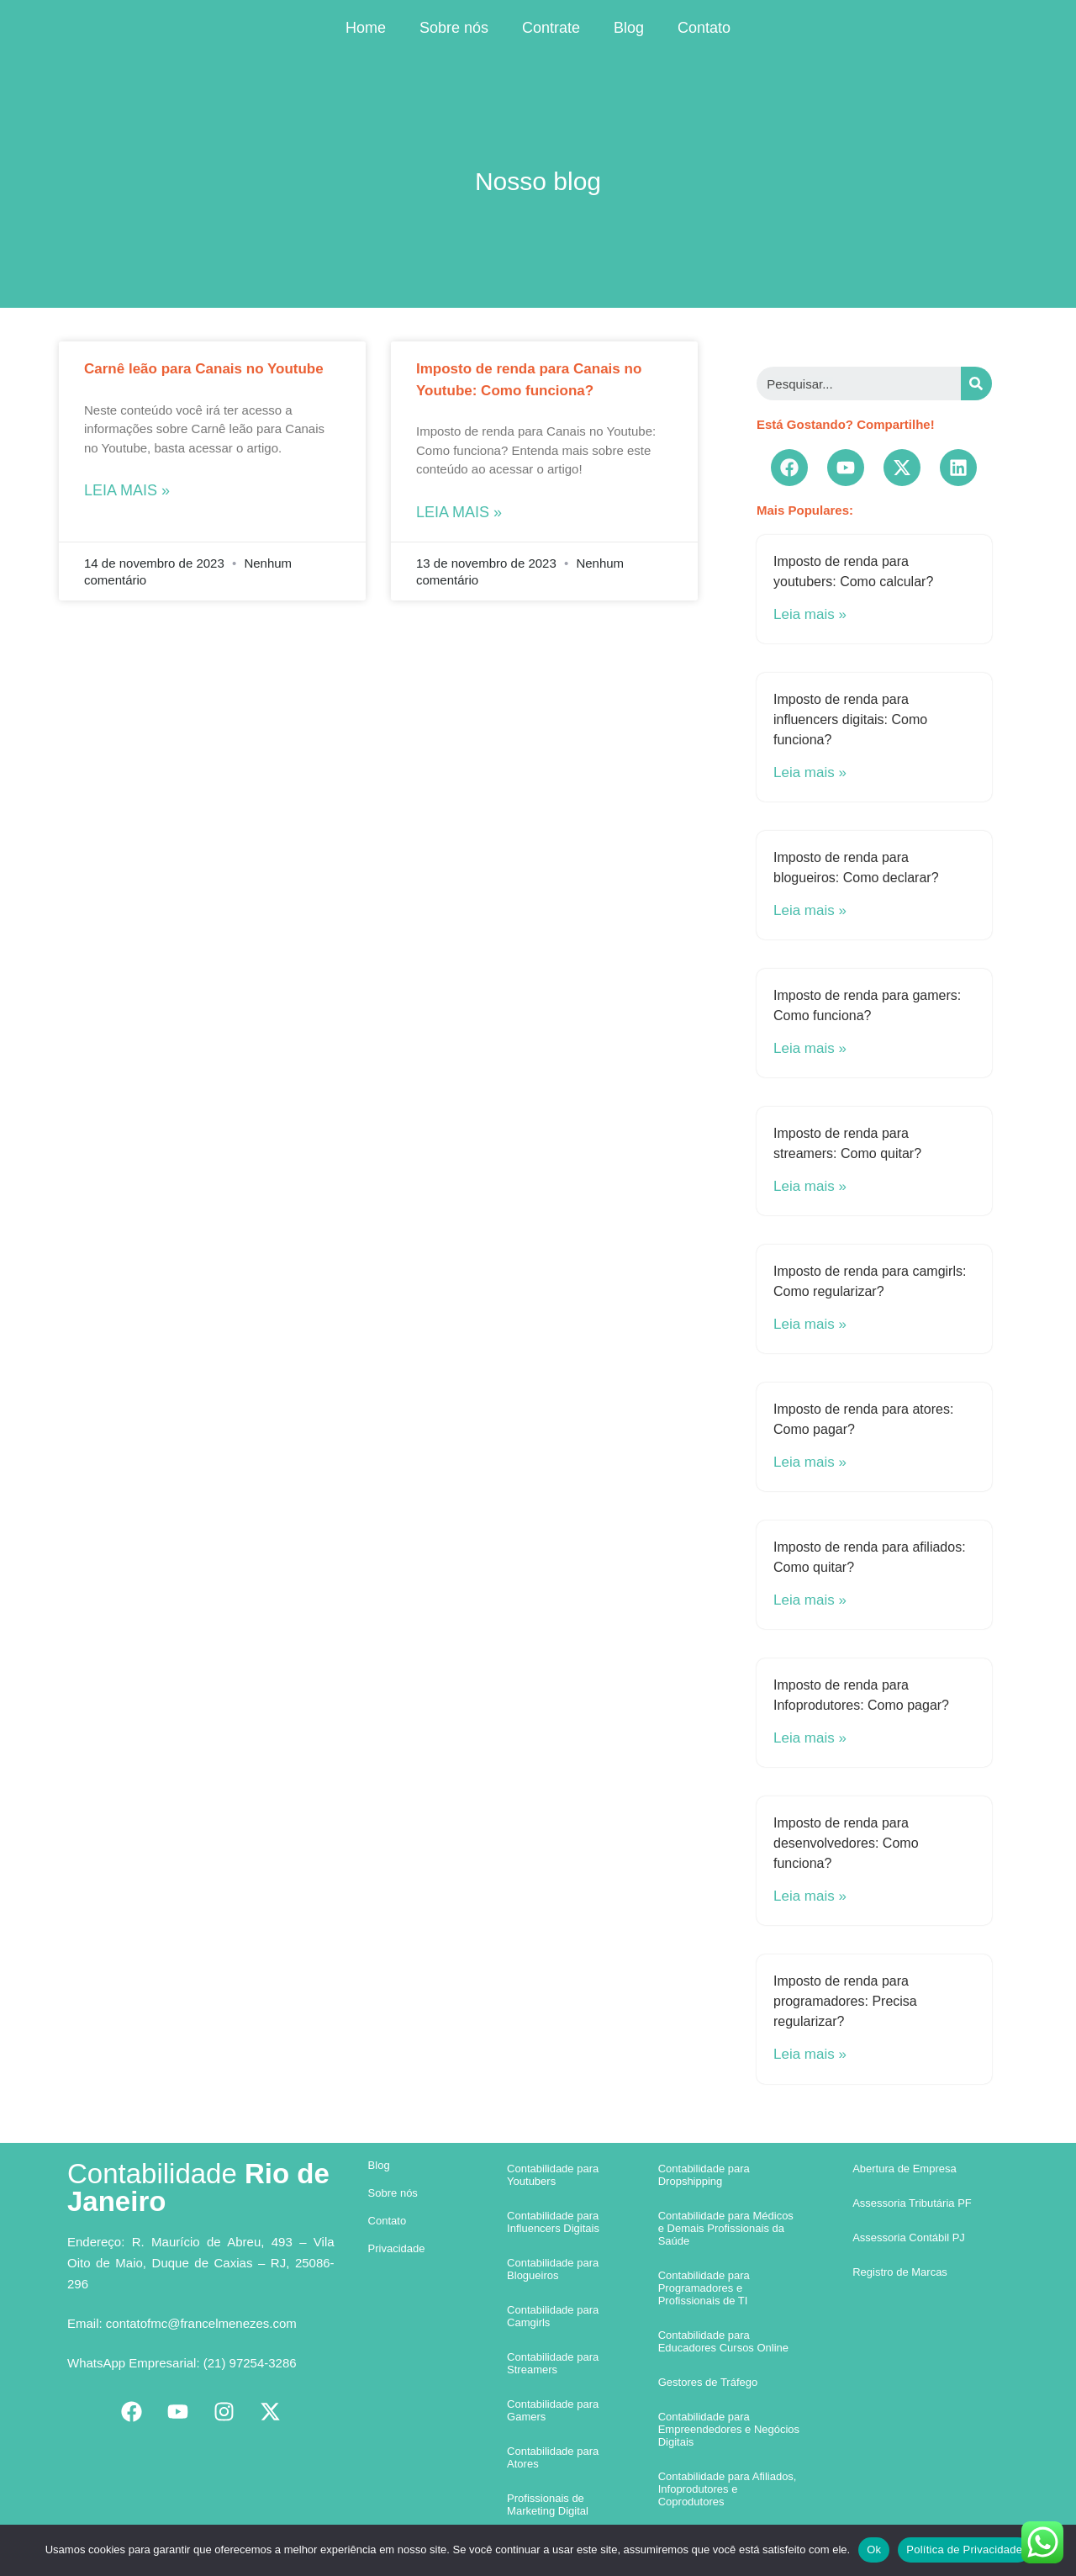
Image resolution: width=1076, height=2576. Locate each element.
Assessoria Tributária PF (912, 2203)
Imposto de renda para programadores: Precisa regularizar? (845, 2001)
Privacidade (396, 2248)
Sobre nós (453, 27)
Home (365, 27)
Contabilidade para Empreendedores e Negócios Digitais (728, 2429)
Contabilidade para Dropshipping (704, 2174)
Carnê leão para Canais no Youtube (204, 369)
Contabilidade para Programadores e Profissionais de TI (704, 2288)
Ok (874, 2549)
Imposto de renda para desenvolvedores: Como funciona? (846, 1843)
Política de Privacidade (964, 2549)
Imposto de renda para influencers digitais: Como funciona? (850, 719)
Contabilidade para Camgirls (553, 2316)
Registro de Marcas (899, 2272)
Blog (629, 27)
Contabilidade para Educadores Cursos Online (723, 2341)
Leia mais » (127, 490)
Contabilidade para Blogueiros (553, 2269)
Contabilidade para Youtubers (553, 2174)
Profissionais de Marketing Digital (547, 2504)
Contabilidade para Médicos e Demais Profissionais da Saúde (726, 2228)
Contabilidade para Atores (553, 2457)
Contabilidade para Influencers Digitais (553, 2222)
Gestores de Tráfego (708, 2382)
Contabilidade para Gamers (553, 2410)
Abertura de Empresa (904, 2168)
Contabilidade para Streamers (553, 2363)
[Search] (976, 383)
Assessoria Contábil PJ (908, 2237)
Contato (704, 27)
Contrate (551, 27)
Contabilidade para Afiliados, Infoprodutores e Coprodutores (727, 2489)
